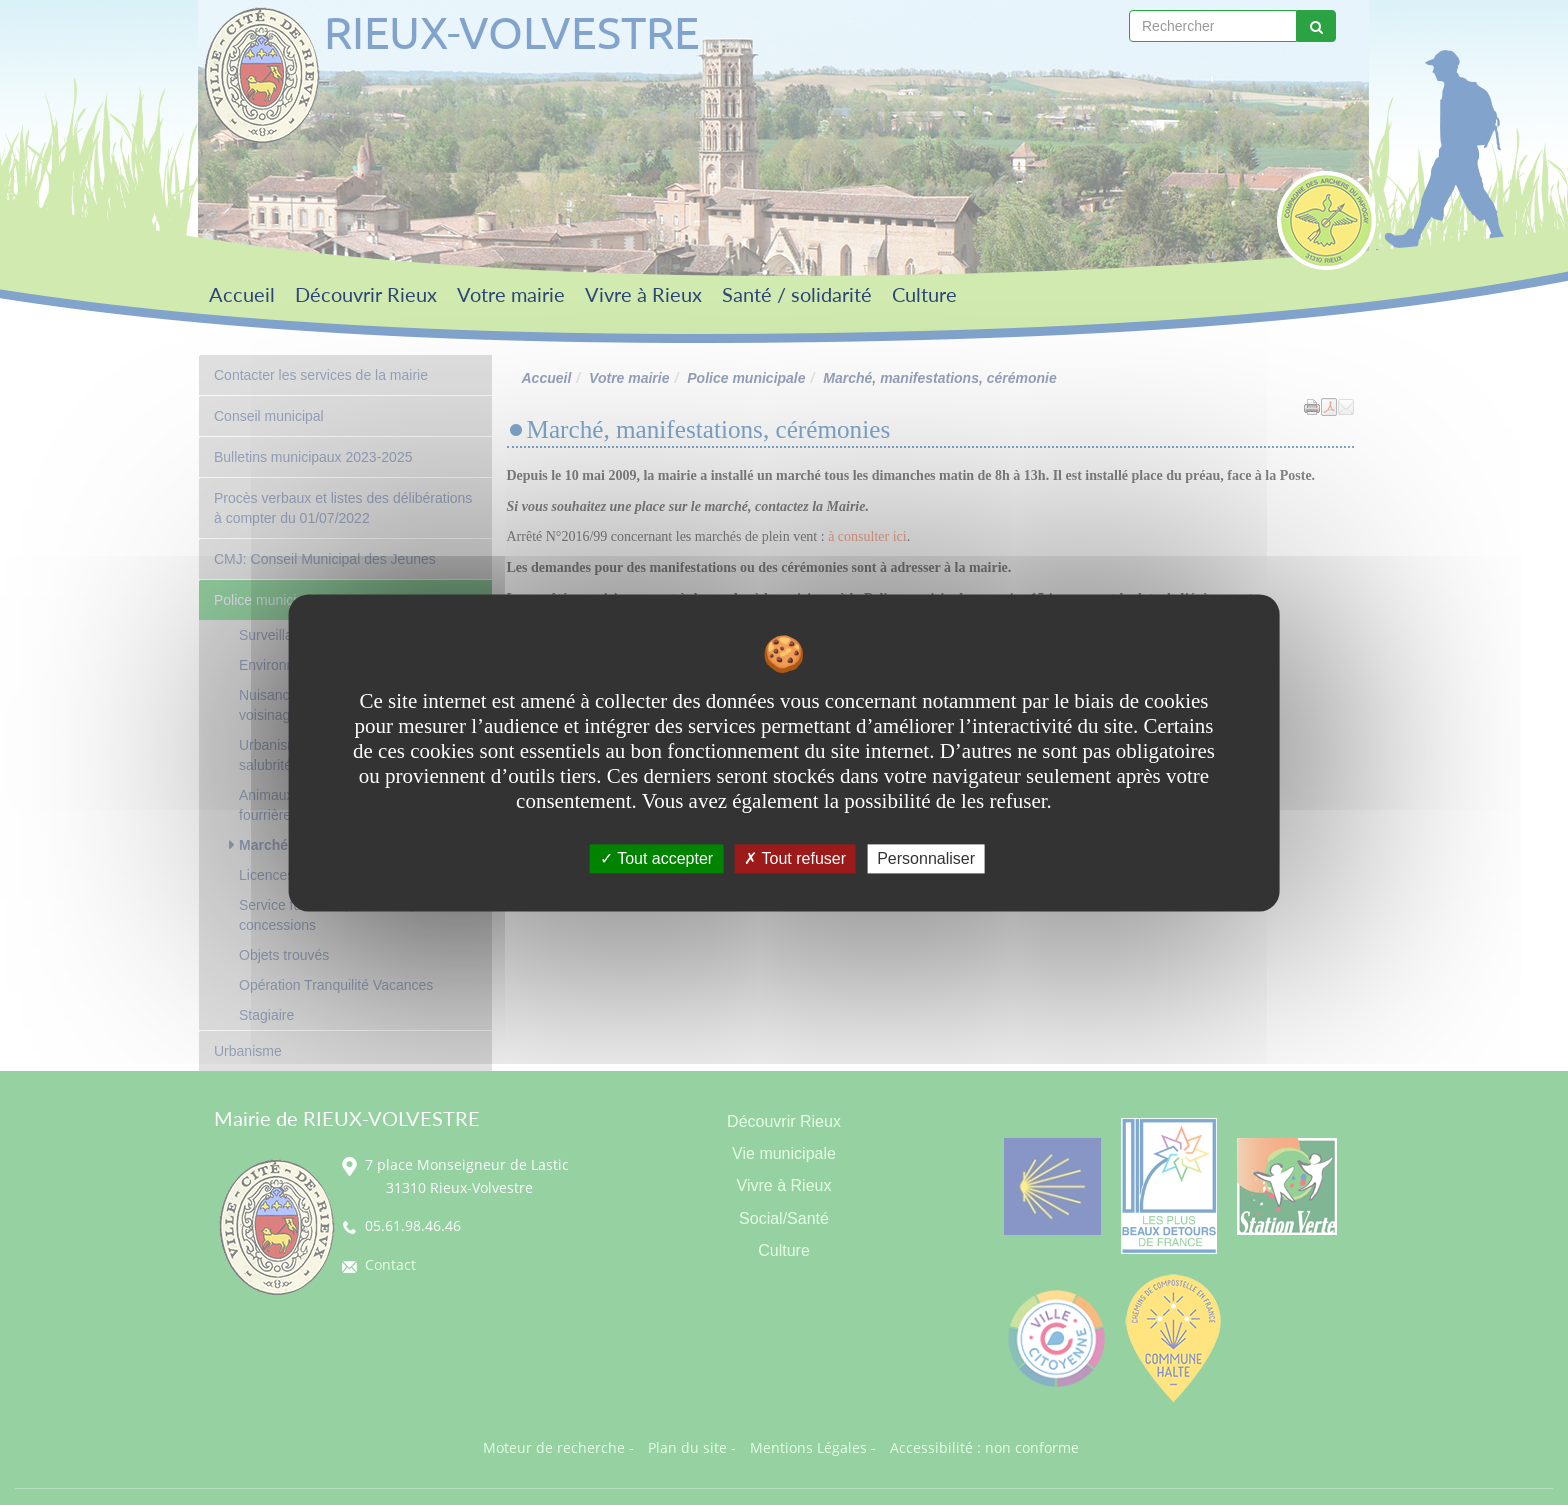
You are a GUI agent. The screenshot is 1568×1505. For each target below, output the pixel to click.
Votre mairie (511, 294)
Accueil (242, 294)
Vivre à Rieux (643, 294)
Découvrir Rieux (366, 294)
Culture (924, 294)
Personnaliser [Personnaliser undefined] (926, 858)
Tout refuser (795, 858)
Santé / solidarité (797, 294)
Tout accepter (656, 858)
